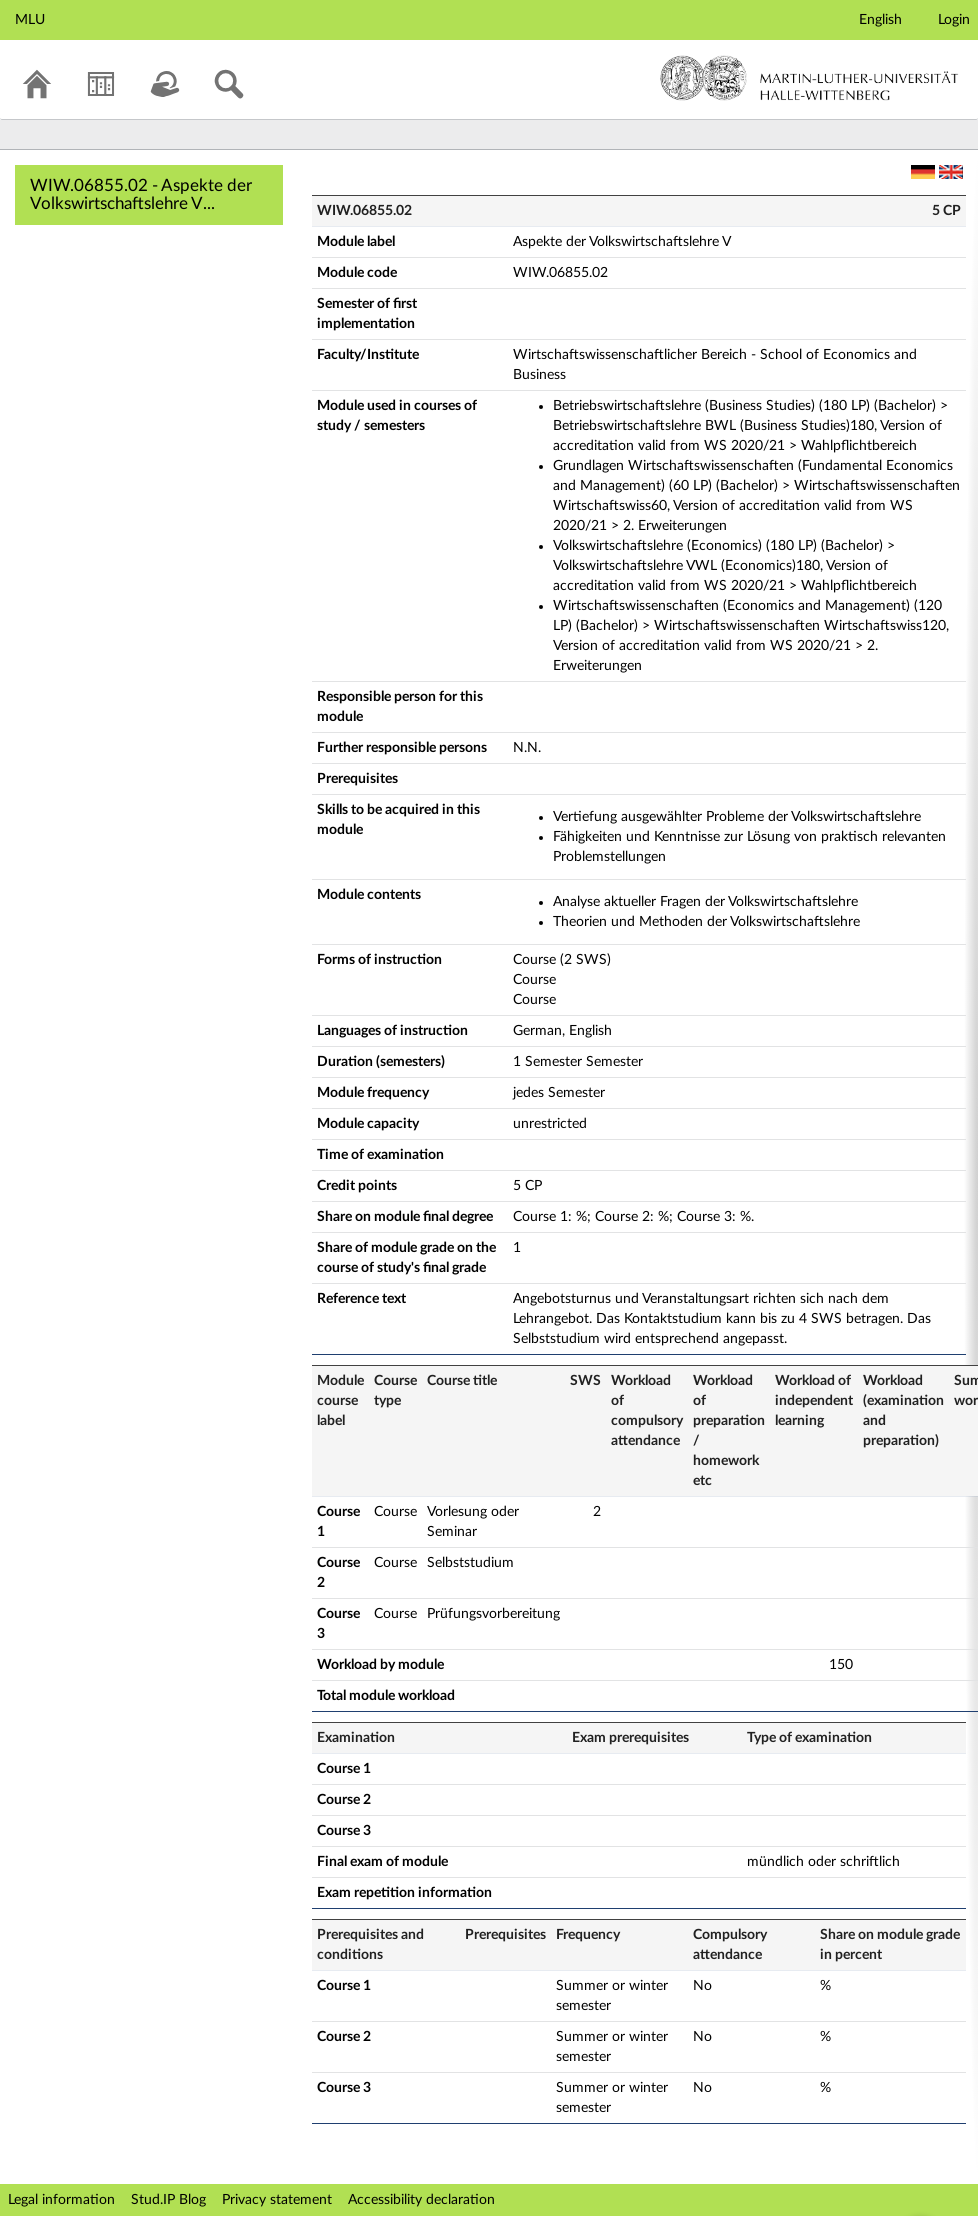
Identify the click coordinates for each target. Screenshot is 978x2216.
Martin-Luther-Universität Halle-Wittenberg (809, 78)
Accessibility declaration (421, 2200)
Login (954, 20)
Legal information (61, 2200)
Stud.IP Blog (168, 2200)
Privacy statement (277, 2200)
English (880, 20)
